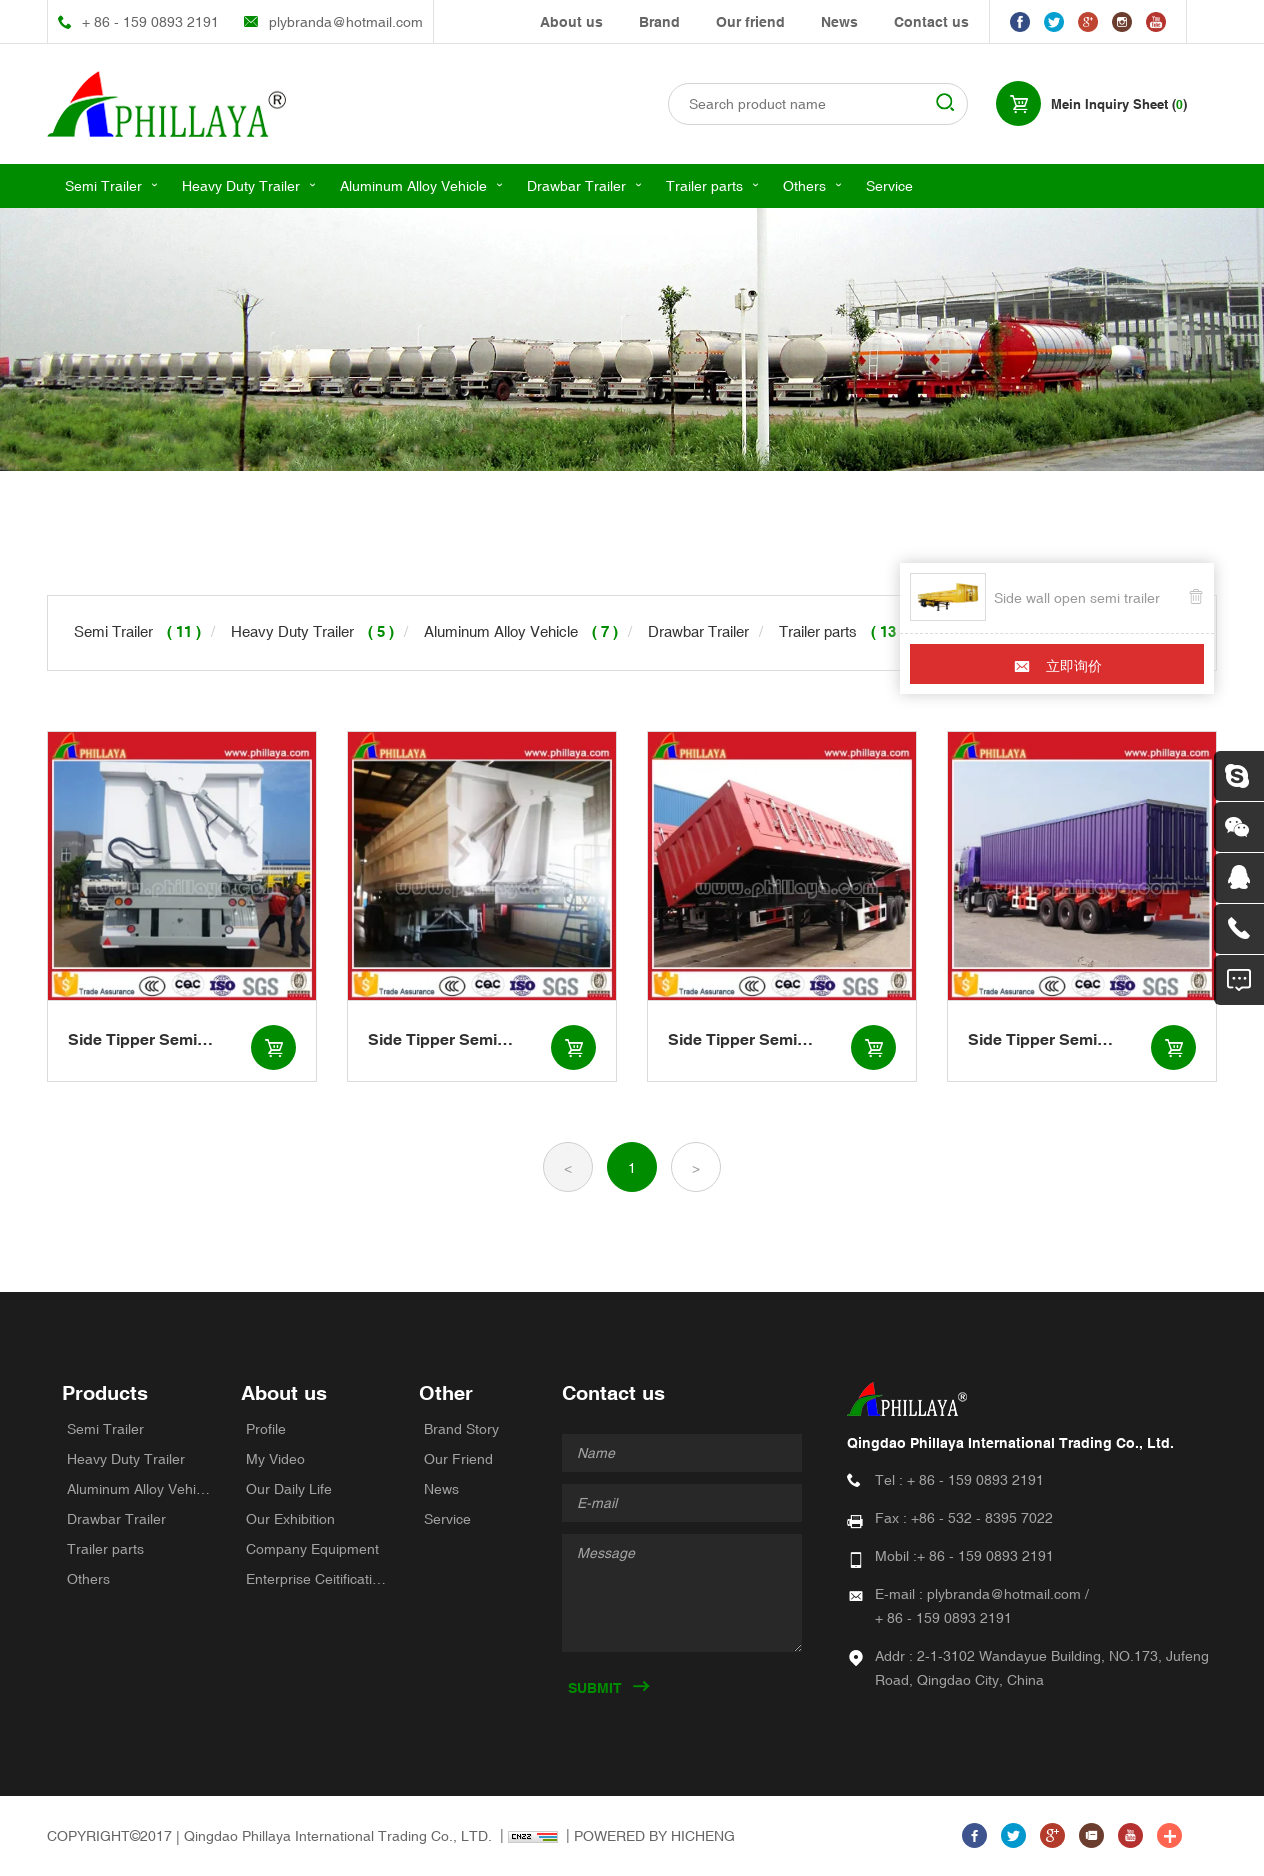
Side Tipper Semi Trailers (132, 1041)
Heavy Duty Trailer (241, 186)
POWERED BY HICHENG (654, 1836)
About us (571, 22)
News (839, 22)
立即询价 (1074, 666)
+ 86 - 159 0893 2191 (150, 22)
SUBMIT (595, 1688)
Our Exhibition (290, 1519)
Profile (266, 1429)
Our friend (750, 22)
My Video (275, 1459)
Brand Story (461, 1429)
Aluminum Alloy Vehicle (413, 186)
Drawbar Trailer (576, 186)
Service (889, 186)
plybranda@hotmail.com (346, 22)
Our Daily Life (289, 1489)
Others (804, 186)
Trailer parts (704, 186)
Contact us (931, 22)
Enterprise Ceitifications (318, 1579)
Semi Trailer (103, 186)
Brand (659, 22)
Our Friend (458, 1459)
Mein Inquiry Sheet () (1119, 104)
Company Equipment (312, 1549)
